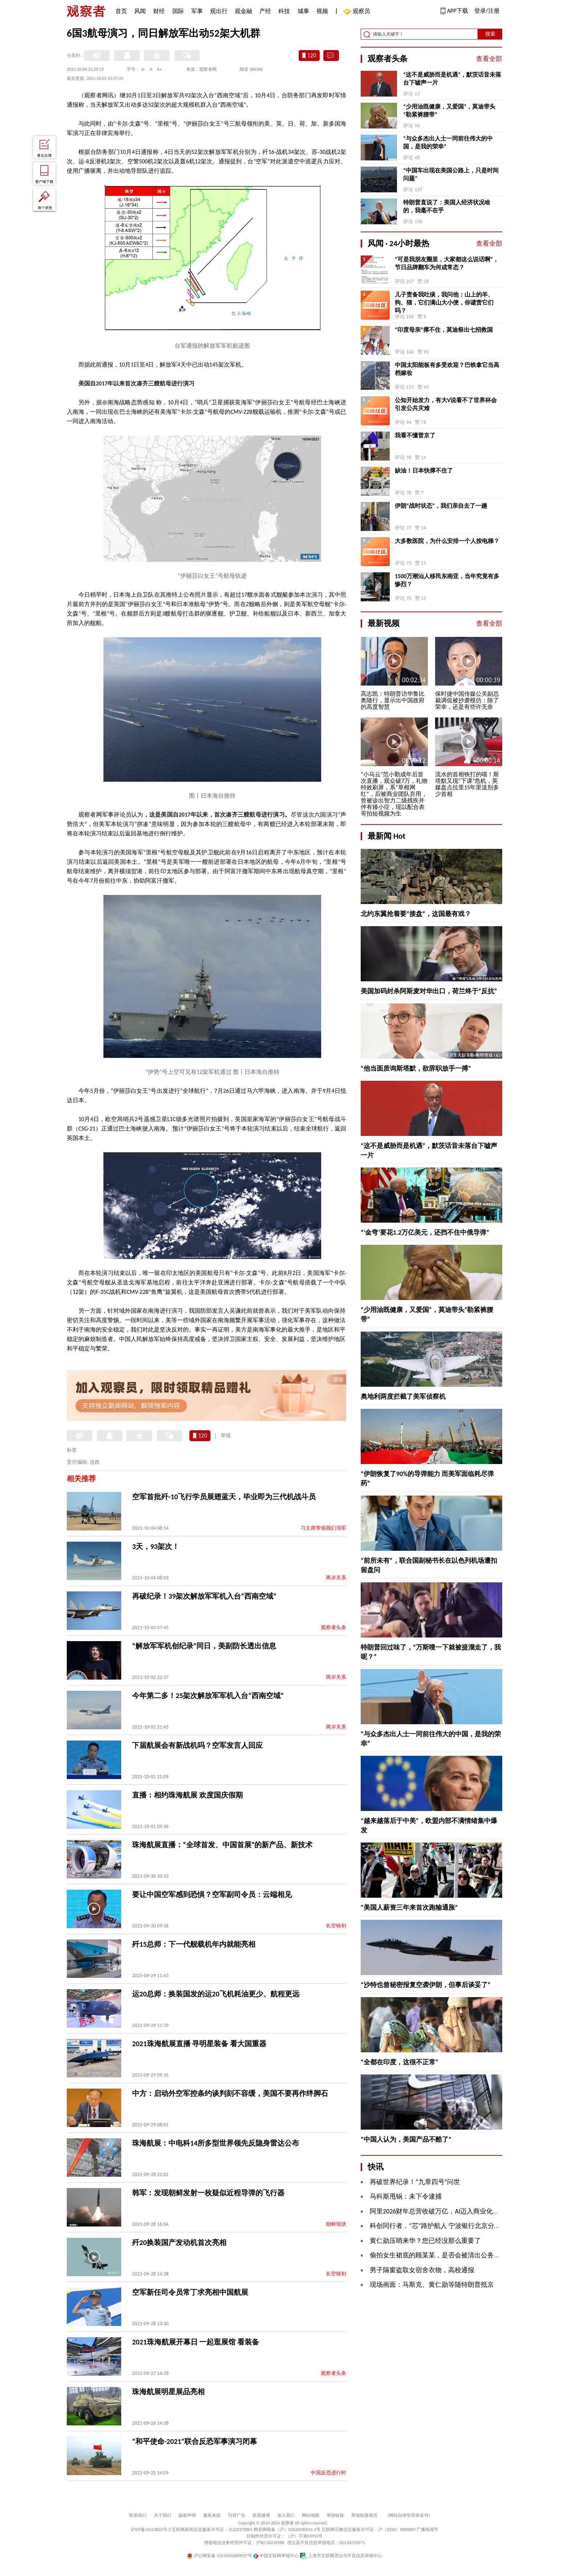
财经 (159, 11)
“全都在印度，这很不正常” (399, 2062)
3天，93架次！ (155, 1546)
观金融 (243, 11)
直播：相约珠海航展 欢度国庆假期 (187, 1795)
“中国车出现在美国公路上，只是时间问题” (451, 174)
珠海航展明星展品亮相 (168, 2391)
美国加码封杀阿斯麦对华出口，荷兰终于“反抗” (429, 991)
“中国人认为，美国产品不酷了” (406, 2139)
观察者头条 (333, 1627)
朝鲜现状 (336, 2224)
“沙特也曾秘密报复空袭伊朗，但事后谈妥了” (426, 1985)
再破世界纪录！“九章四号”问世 (415, 2182)
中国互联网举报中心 (276, 2555)
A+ (159, 69)
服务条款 (212, 2515)
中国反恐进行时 (328, 2473)
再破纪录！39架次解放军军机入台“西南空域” (204, 1596)
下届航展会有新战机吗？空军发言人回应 (197, 1745)
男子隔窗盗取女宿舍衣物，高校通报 (422, 2270)
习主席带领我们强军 (323, 1528)
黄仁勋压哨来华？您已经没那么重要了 (425, 2241)
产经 (265, 11)
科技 (284, 11)
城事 (303, 11)
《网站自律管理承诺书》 (409, 2515)
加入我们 (286, 2515)
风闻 (140, 11)
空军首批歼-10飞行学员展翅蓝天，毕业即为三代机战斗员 (224, 1496)
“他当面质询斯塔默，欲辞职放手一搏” (416, 1068)
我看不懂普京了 (415, 435)
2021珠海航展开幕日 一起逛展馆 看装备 (195, 2342)
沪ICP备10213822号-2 (151, 2529)
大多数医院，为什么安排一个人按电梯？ (447, 540)
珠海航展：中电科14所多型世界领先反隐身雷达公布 (215, 2143)
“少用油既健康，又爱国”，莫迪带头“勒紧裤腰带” (449, 110)
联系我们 (138, 2515)
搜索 (490, 34)
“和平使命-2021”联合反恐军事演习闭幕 (194, 2441)
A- (144, 69)
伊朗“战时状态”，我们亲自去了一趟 (441, 505)
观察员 (357, 12)
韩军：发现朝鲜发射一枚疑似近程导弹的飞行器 (208, 2192)
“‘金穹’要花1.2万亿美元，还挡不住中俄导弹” (425, 1232)
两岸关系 (336, 1578)
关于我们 (162, 2515)
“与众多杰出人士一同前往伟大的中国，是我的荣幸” (448, 142)
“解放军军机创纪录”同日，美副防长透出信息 (204, 1645)
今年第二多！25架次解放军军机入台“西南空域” (208, 1695)
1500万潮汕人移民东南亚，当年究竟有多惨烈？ (447, 580)
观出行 (219, 11)
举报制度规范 (364, 2515)
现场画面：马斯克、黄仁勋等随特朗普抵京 (432, 2285)
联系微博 (261, 2515)
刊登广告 (236, 2515)
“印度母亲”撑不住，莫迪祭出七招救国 (444, 329)
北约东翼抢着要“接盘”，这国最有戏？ (416, 914)
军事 (197, 11)
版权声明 (187, 2515)
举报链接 (335, 2515)
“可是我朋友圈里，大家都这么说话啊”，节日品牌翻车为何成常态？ (447, 263)
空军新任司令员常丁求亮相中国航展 (190, 2292)
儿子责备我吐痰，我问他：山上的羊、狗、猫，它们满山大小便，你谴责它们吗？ (444, 302)
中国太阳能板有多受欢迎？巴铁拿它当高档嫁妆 (447, 368)
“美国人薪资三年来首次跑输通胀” (409, 1907)
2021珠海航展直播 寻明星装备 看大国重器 (199, 2043)
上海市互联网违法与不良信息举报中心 (341, 2555)
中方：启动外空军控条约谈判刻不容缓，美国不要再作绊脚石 (230, 2093)
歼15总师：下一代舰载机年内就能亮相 (193, 1944)
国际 (178, 11)
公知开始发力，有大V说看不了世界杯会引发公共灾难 (446, 404)
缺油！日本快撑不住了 (424, 470)
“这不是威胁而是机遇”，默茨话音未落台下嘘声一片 (452, 78)
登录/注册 (487, 10)
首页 (121, 11)
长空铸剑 (336, 1926)
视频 (322, 11)
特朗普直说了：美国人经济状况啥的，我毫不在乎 (446, 206)
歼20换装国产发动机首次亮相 (179, 2242)
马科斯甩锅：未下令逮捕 (406, 2196)
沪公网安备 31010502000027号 (219, 2555)
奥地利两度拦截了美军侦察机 (403, 1397)
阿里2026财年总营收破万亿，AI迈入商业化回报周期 (444, 2211)
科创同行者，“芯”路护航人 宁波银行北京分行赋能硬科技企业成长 (465, 2226)
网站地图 (310, 2515)
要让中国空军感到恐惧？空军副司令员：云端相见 (212, 1894)
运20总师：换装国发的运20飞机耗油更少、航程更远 (215, 1994)
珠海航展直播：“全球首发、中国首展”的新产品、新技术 (222, 1844)
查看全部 (489, 59)
